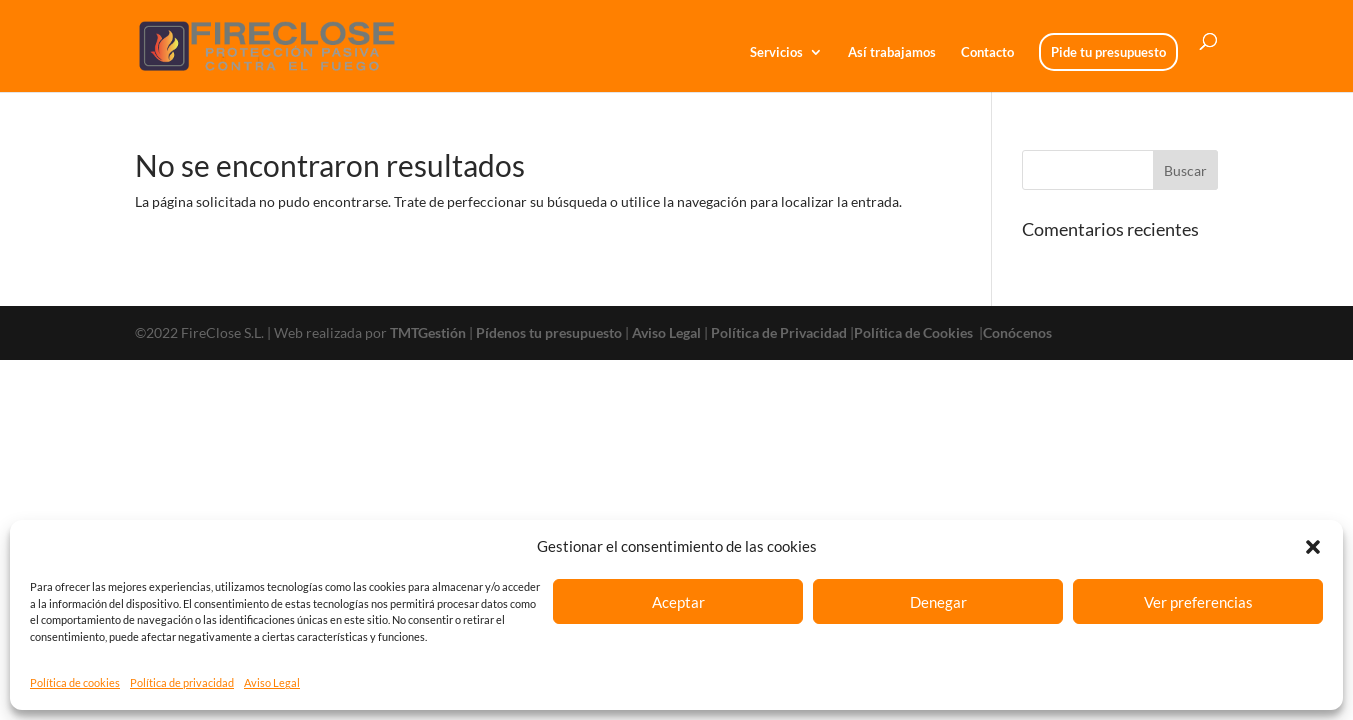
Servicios (776, 52)
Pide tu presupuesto (1108, 52)
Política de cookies (75, 682)
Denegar (938, 602)
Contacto (987, 52)
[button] (1313, 547)
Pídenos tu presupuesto (549, 332)
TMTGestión (428, 332)
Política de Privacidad (779, 332)
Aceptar (678, 602)
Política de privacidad (182, 682)
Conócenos (1017, 332)
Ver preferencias (1198, 602)
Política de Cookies (915, 332)
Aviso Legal (272, 682)
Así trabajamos (892, 52)
